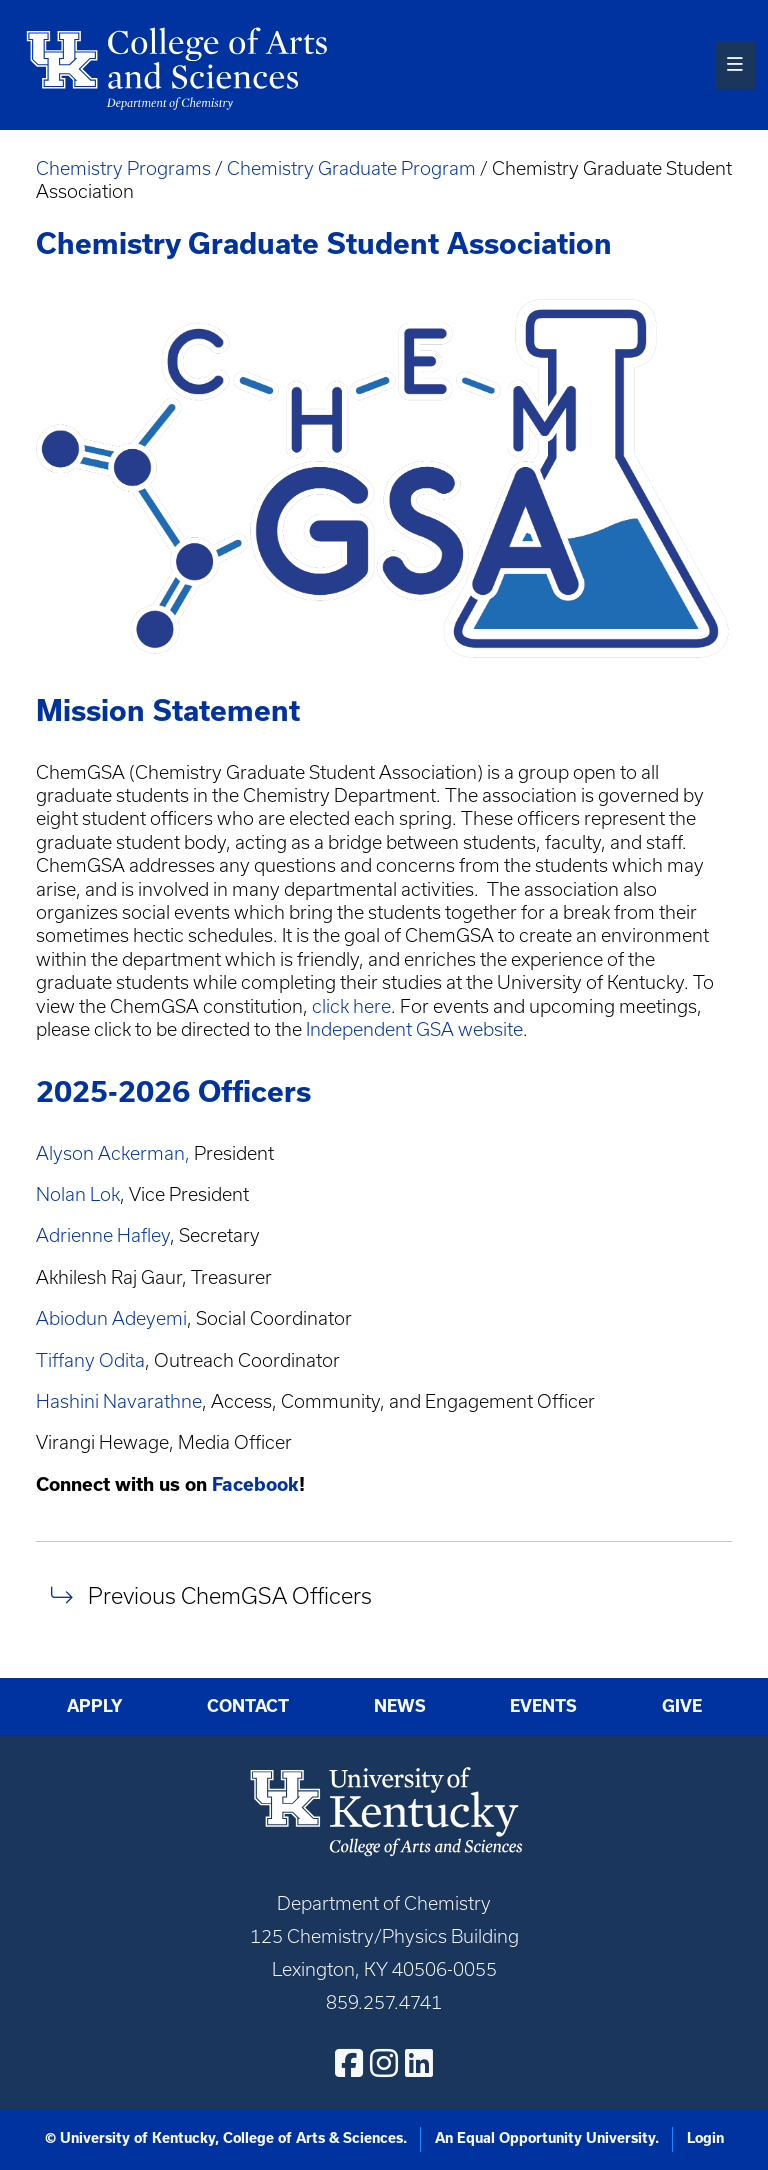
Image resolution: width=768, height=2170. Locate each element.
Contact (248, 1706)
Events (543, 1706)
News (400, 1706)
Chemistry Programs (123, 168)
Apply (95, 1706)
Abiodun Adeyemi (111, 1318)
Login (705, 2138)
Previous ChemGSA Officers (230, 1595)
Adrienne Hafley (103, 1235)
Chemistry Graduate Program (351, 168)
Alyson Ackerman (110, 1153)
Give (682, 1706)
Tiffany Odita (90, 1360)
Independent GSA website (414, 1029)
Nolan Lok (78, 1194)
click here (351, 1006)
